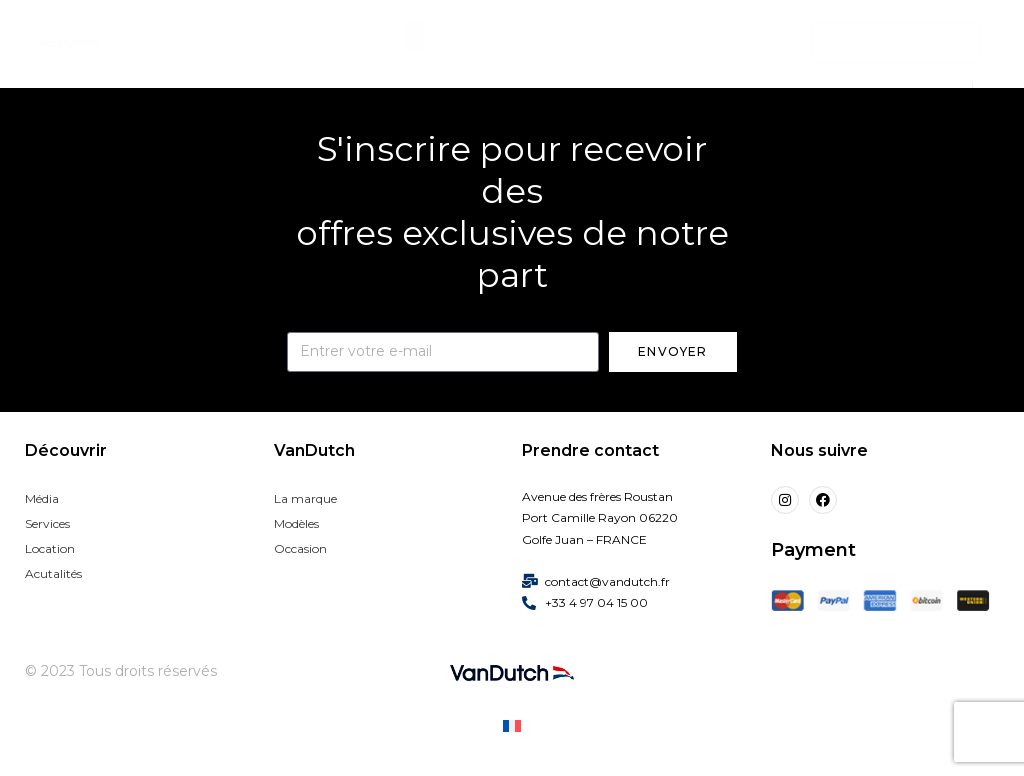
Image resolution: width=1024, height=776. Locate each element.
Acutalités (53, 573)
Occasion (300, 548)
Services (47, 523)
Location (50, 548)
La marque (305, 498)
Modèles (296, 523)
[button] (415, 36)
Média (42, 498)
